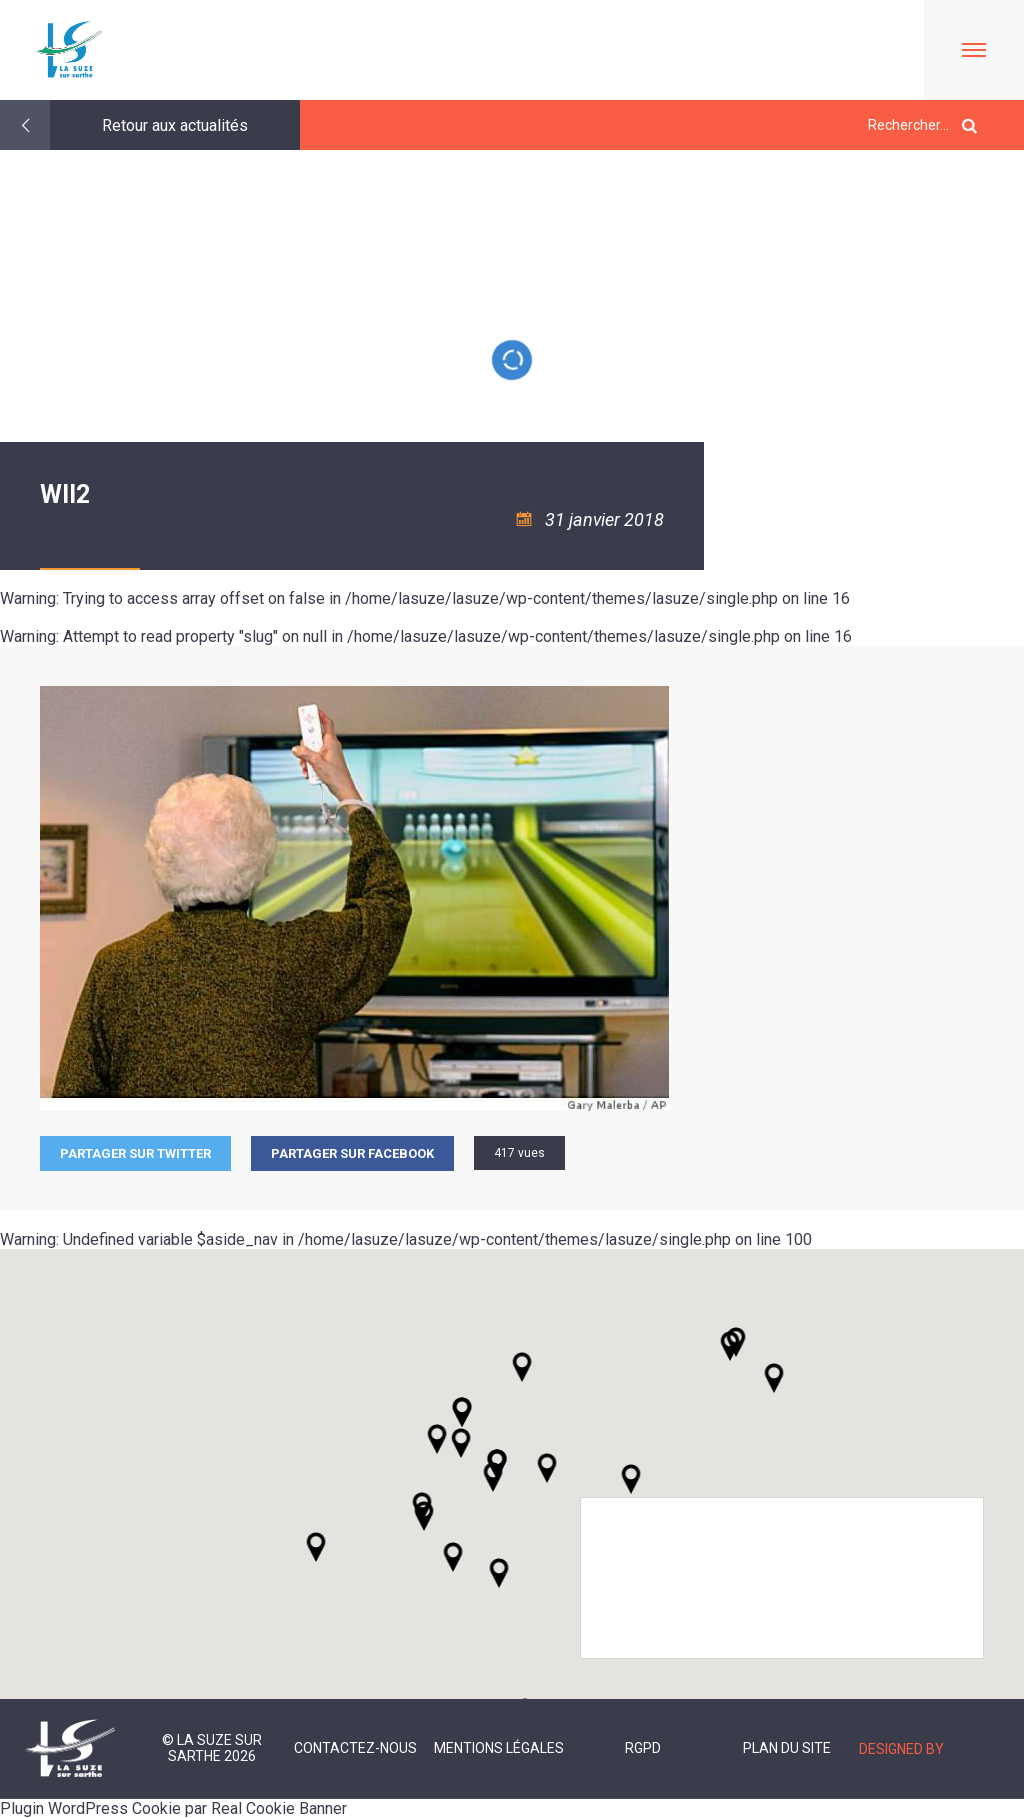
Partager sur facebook (352, 1153)
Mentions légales (499, 1748)
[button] (547, 1468)
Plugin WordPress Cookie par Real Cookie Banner (173, 1808)
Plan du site (787, 1748)
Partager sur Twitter (135, 1153)
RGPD (643, 1748)
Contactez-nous (355, 1748)
